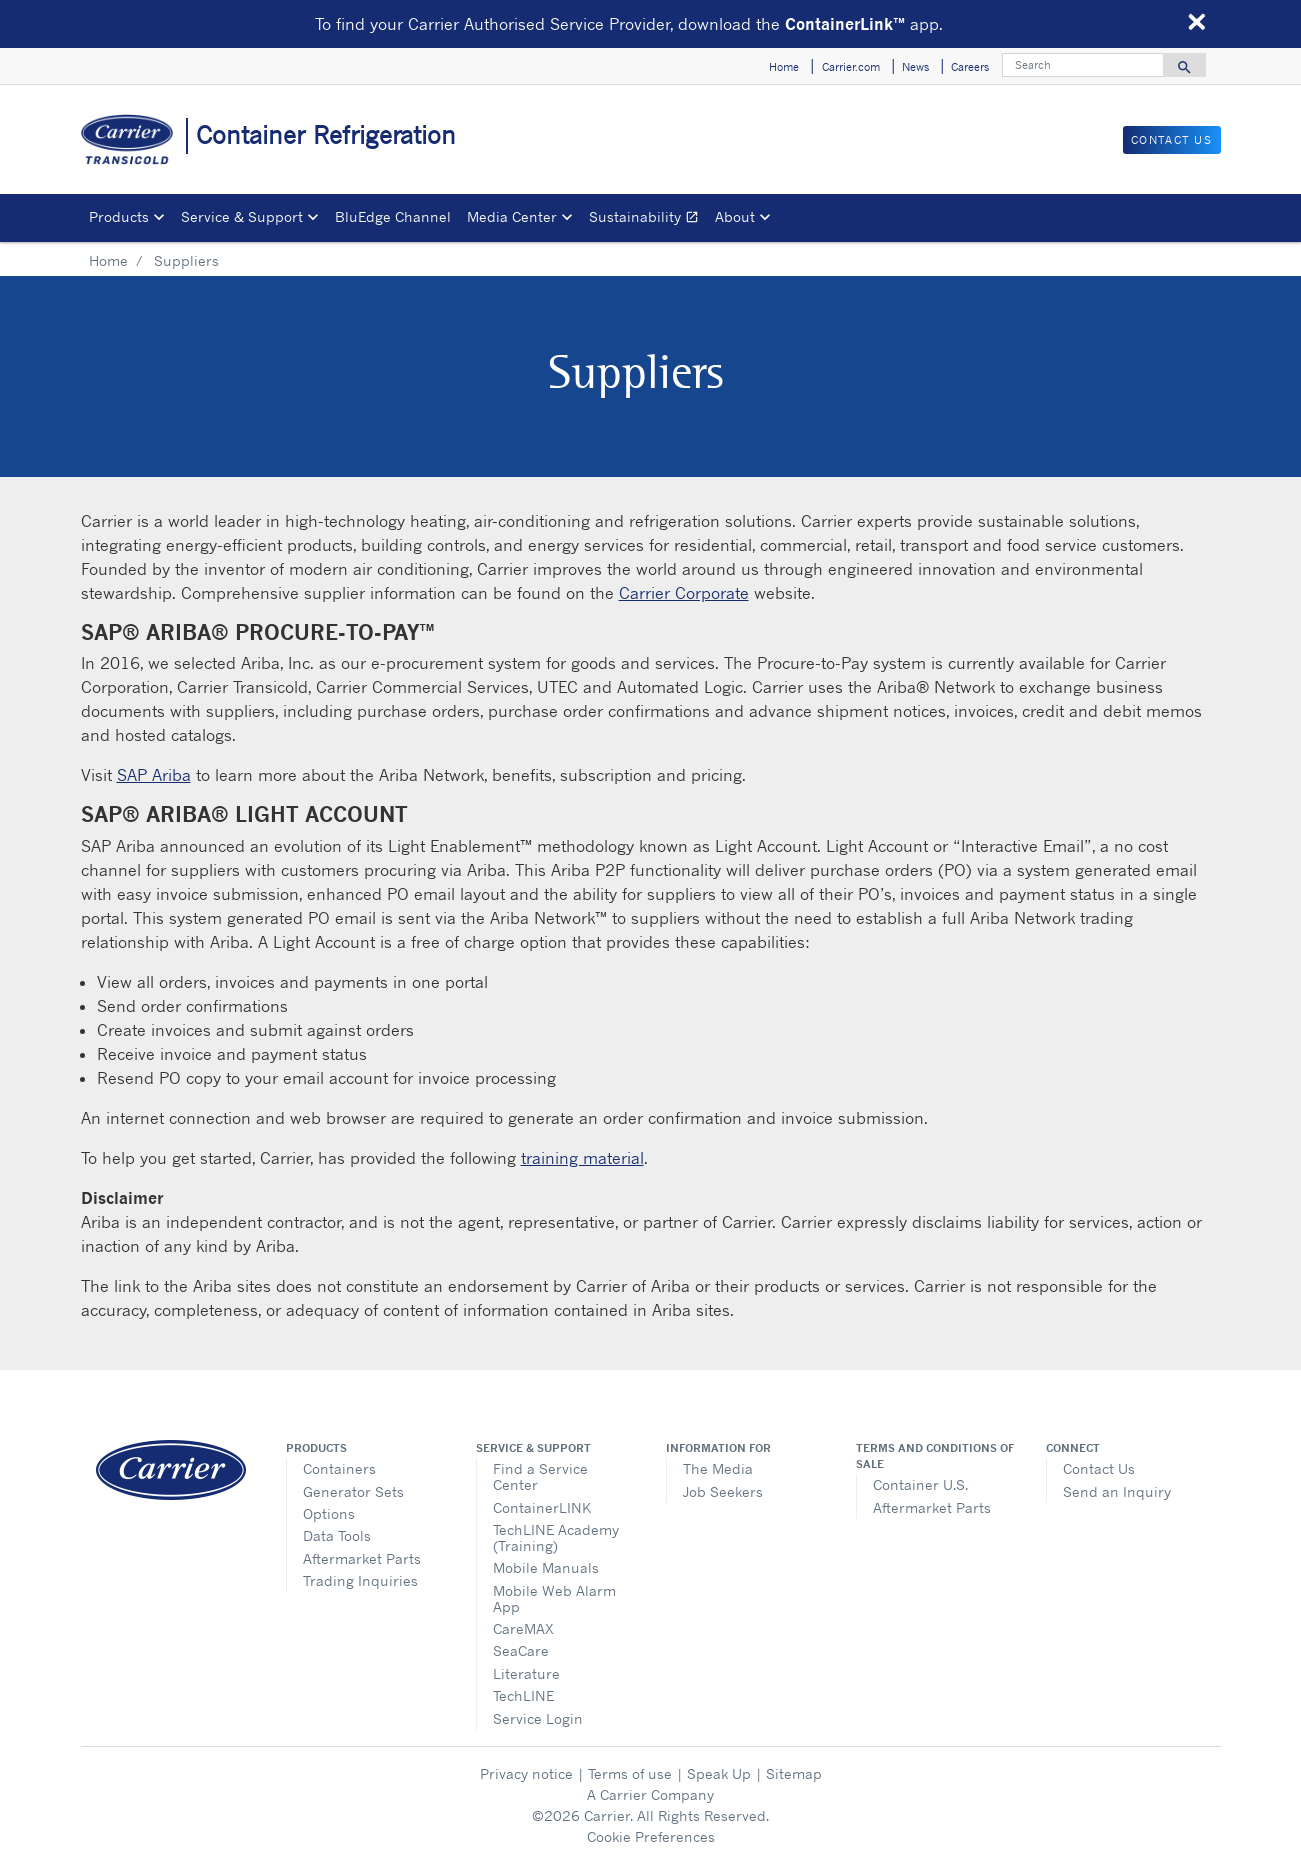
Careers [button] (970, 67)
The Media (718, 1468)
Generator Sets (353, 1491)
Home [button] (784, 67)
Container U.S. (920, 1484)
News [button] (915, 67)
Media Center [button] (512, 216)
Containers (339, 1468)
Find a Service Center (540, 1476)
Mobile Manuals (546, 1567)
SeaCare (521, 1650)
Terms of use (630, 1773)
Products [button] (119, 216)
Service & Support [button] (242, 216)
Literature (526, 1673)
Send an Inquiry (1117, 1491)
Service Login (538, 1718)
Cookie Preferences (651, 1836)
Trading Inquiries (360, 1580)
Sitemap (794, 1773)
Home (108, 260)
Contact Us (1099, 1468)
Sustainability (648, 219)
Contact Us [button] (1172, 140)
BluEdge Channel (393, 216)
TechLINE (523, 1695)
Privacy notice (526, 1773)
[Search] (1083, 65)
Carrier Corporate (684, 593)
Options (329, 1513)
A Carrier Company (650, 1794)
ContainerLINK (542, 1507)
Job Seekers (723, 1491)
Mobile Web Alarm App (554, 1598)
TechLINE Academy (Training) (556, 1537)
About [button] (735, 216)
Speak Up (719, 1773)
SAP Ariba (154, 775)
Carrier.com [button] (851, 67)
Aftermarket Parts (362, 1558)
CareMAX (523, 1628)
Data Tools (337, 1535)
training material (582, 1158)
